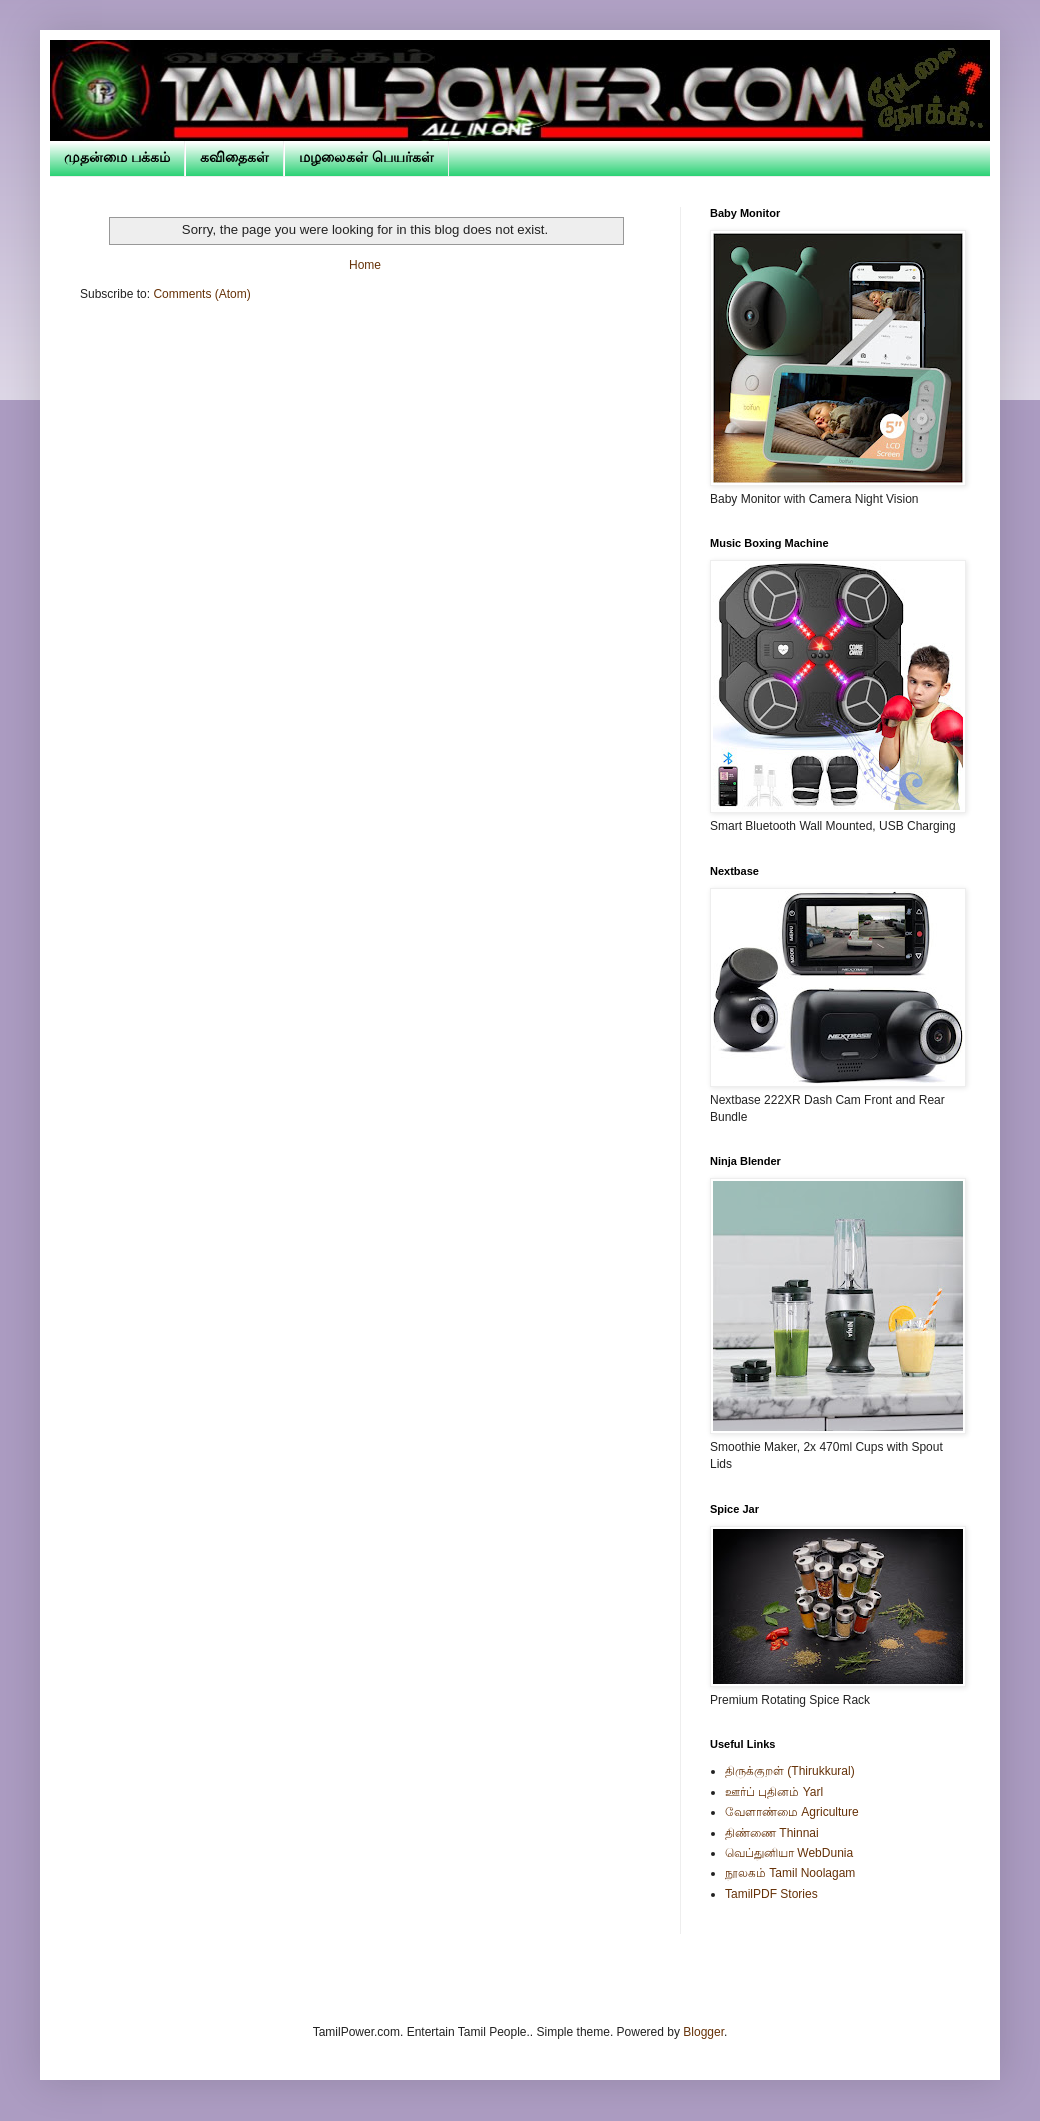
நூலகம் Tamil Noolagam (790, 1873)
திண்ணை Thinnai (772, 1833)
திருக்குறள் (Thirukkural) (790, 1771)
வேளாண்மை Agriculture (792, 1812)
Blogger (703, 2032)
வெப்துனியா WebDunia (789, 1853)
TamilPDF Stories (771, 1894)
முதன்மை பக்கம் (117, 157)
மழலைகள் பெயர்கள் (366, 157)
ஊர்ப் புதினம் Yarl (774, 1792)
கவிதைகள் (234, 157)
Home (365, 265)
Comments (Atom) (201, 294)
